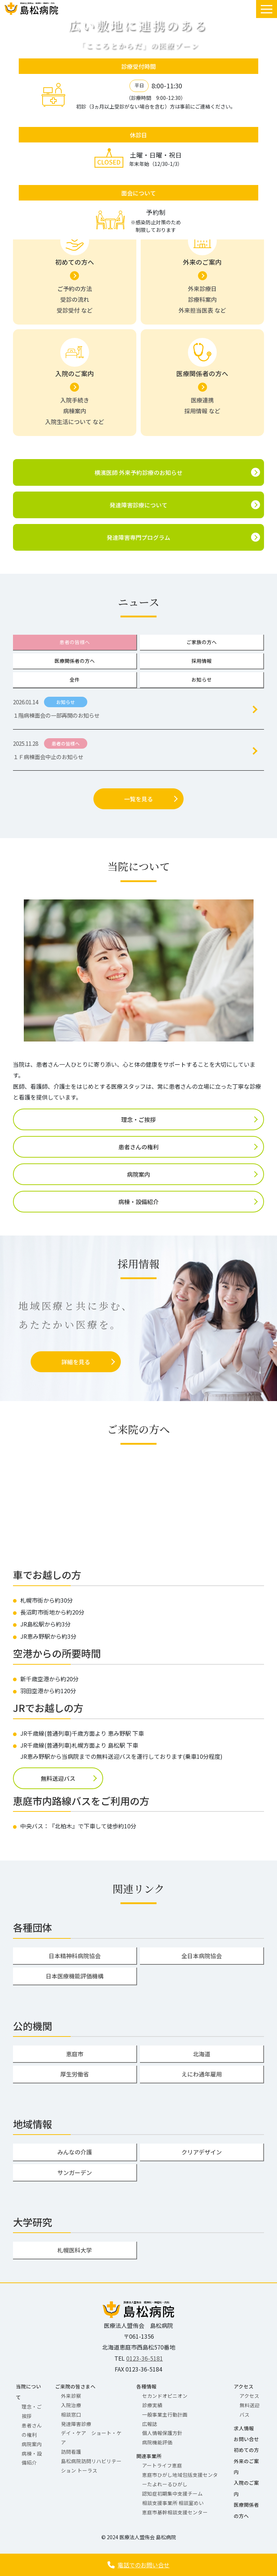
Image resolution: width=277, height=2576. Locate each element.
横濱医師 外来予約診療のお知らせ (138, 472)
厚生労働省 (74, 2074)
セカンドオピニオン (165, 2395)
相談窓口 (71, 2414)
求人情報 (244, 2428)
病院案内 (138, 1174)
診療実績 (152, 2405)
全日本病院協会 (201, 1955)
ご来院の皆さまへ (75, 2386)
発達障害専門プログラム (138, 537)
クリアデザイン (201, 2152)
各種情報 (146, 2386)
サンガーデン (74, 2172)
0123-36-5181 (144, 2358)
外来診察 (71, 2395)
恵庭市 (74, 2053)
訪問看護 (71, 2451)
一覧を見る (138, 798)
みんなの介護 (74, 2152)
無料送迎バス (58, 1778)
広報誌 (149, 2423)
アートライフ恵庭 (162, 2465)
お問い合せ (246, 2439)
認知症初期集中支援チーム (172, 2493)
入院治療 (71, 2405)
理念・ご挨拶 (138, 1119)
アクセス (244, 2386)
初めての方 (246, 2449)
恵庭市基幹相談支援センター (175, 2512)
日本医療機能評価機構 (75, 1976)
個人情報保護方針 (162, 2432)
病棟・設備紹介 (138, 1201)
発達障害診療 (76, 2423)
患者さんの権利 (138, 1146)
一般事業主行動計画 (165, 2414)
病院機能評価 (157, 2442)
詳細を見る (75, 1361)
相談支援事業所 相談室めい (173, 2502)
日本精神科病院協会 (75, 1955)
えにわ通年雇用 (201, 2074)
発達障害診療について (138, 505)
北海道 (201, 2053)
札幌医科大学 (74, 2250)
